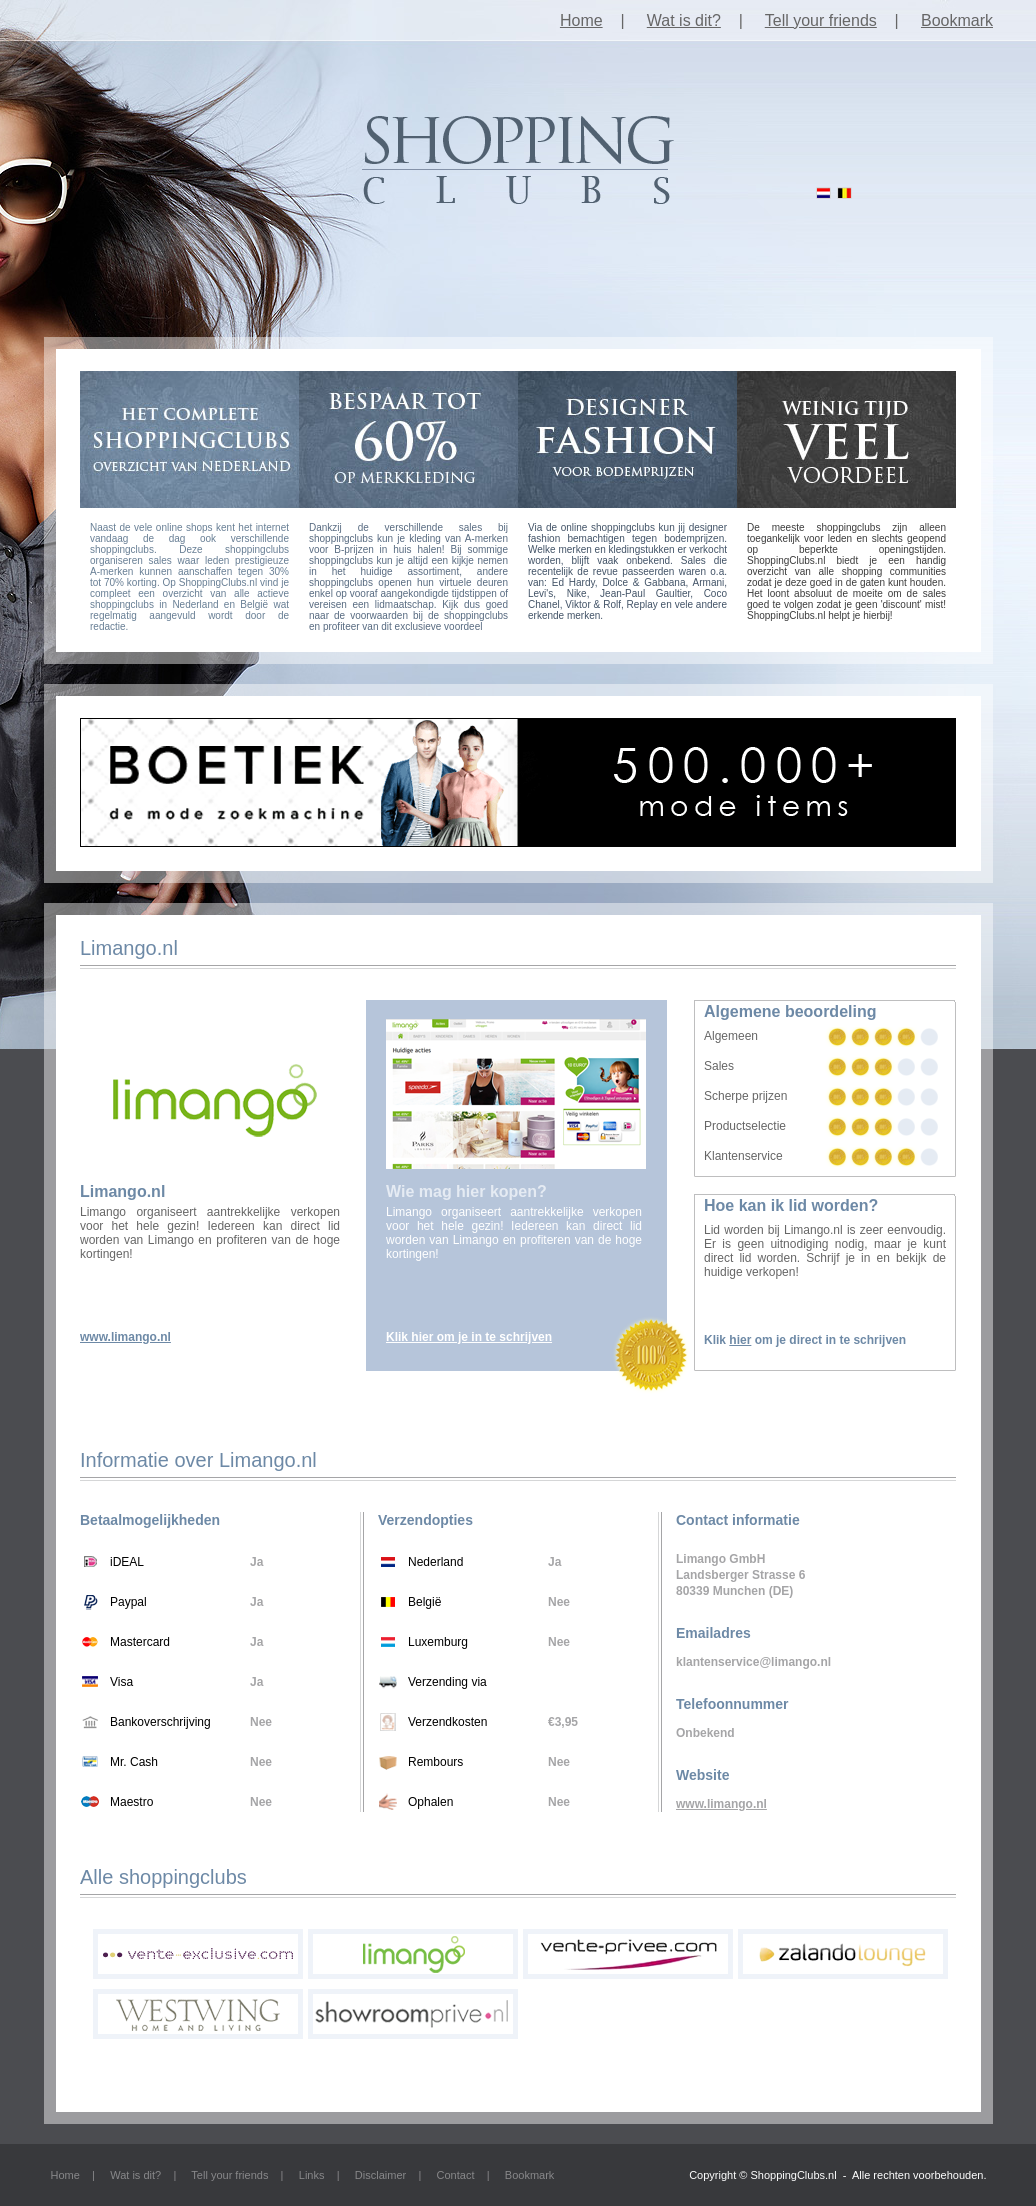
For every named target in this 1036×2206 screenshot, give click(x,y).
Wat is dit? (684, 20)
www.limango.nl (125, 1337)
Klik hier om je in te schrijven (469, 1337)
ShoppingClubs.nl (793, 2175)
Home (581, 20)
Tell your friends (821, 20)
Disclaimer (380, 2175)
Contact (456, 2175)
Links (312, 2175)
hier (740, 1340)
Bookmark (957, 20)
